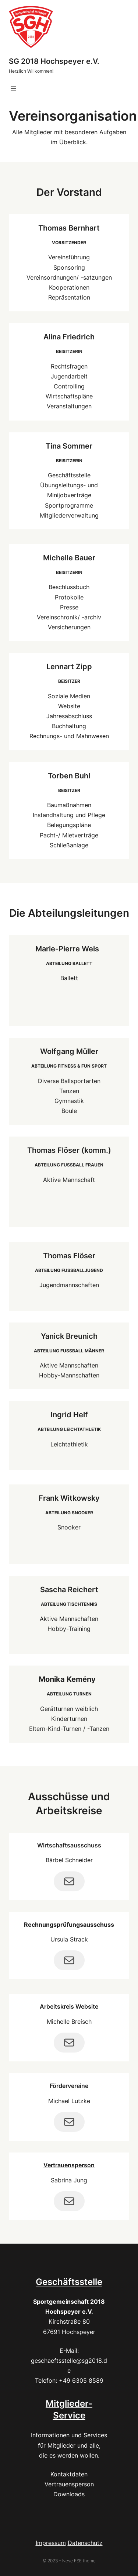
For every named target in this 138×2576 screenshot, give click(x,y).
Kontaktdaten (69, 2474)
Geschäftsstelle (69, 2281)
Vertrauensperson (69, 2165)
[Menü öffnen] (13, 88)
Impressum (51, 2542)
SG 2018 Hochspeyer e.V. (54, 61)
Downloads (69, 2494)
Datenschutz (85, 2542)
